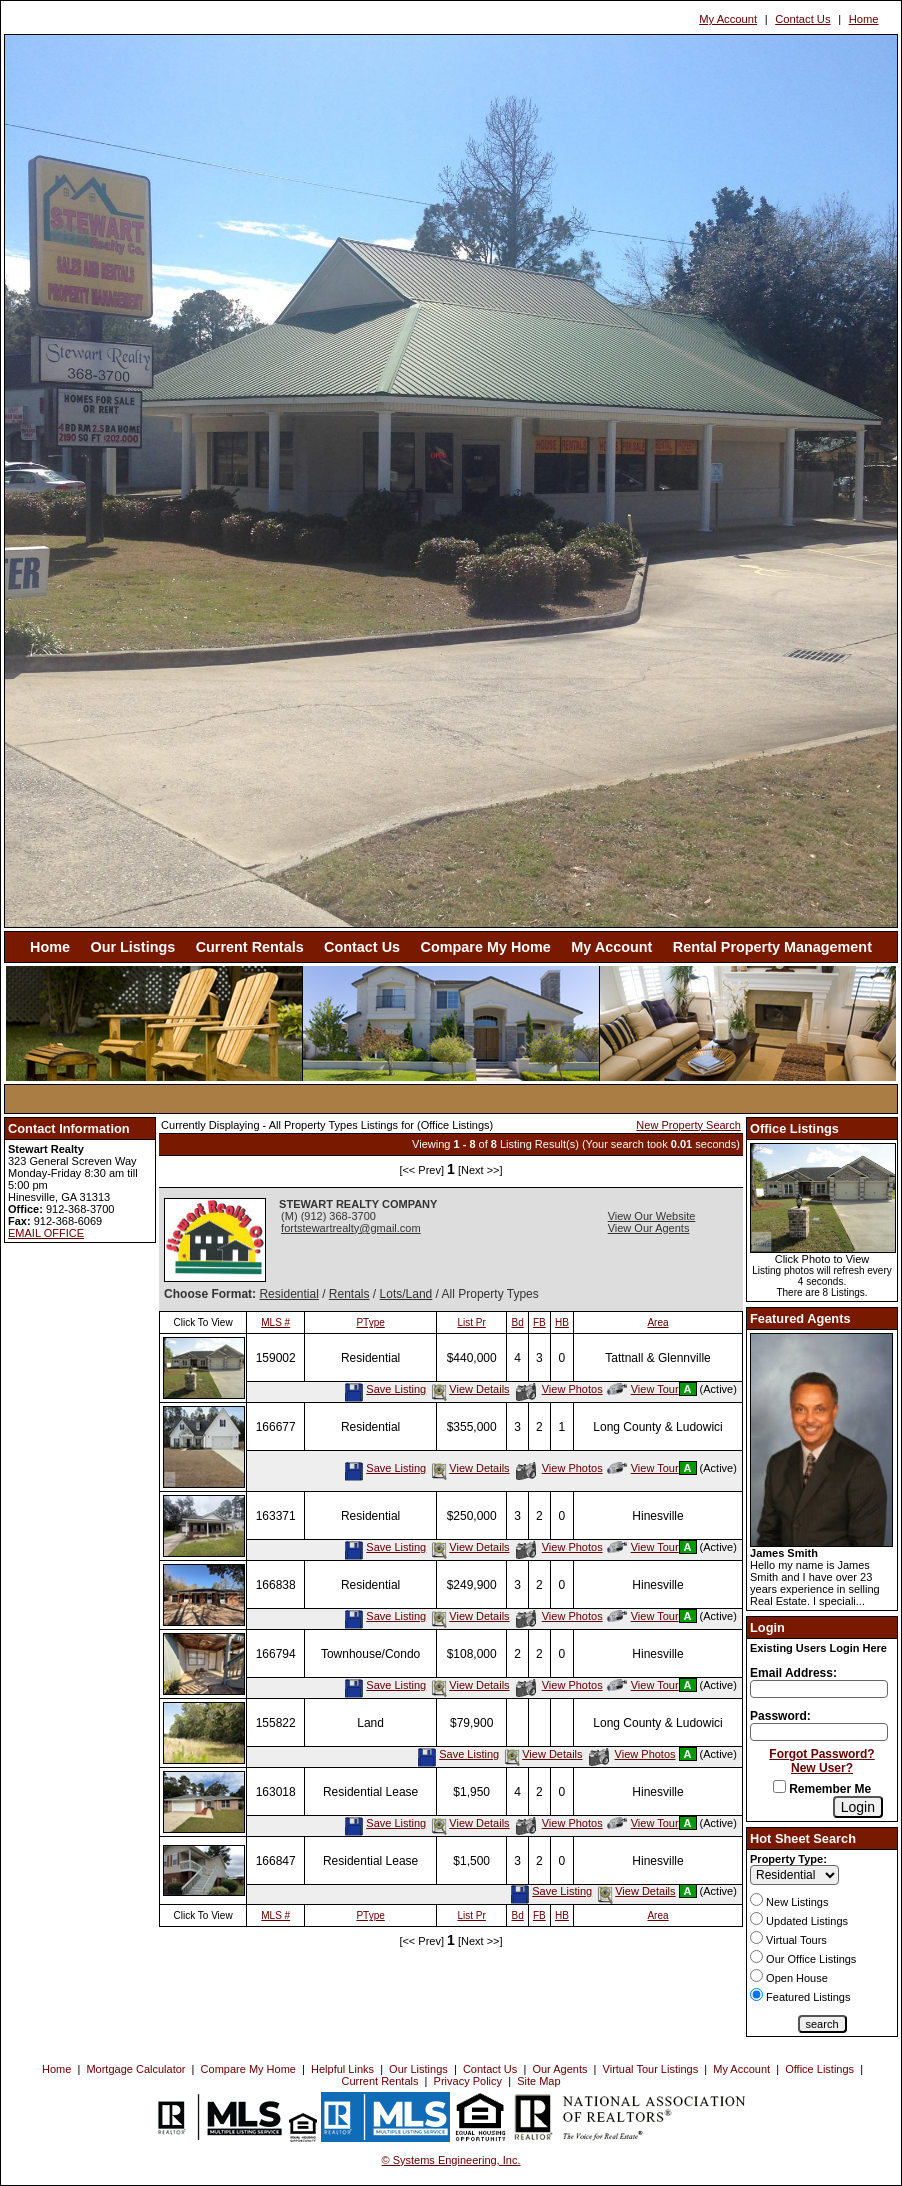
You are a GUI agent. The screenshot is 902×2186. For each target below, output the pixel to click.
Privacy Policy (468, 2081)
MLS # (275, 1322)
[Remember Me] (779, 1786)
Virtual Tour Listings (651, 2069)
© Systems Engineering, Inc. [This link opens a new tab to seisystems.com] (451, 2160)
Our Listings (132, 947)
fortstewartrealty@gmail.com (351, 1228)
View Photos (559, 1389)
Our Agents (559, 2069)
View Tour (643, 1389)
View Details (469, 1389)
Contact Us (802, 19)
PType (370, 1322)
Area (657, 1322)
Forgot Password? (821, 1754)
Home (864, 19)
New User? (822, 1768)
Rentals (349, 1294)
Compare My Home (486, 947)
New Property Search (688, 1125)
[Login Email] (819, 1689)
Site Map (538, 2081)
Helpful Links (342, 2069)
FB (539, 1322)
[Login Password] (819, 1732)
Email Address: (793, 1673)
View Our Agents (649, 1228)
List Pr (472, 1322)
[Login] (858, 1807)
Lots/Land (406, 1294)
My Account (728, 19)
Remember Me (822, 1789)
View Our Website (652, 1216)
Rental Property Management (772, 947)
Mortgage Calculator (135, 2069)
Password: (780, 1716)
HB (562, 1322)
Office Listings (819, 2069)
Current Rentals (250, 947)
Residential (288, 1294)
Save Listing (385, 1389)
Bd (518, 1322)
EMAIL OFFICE (46, 1233)
